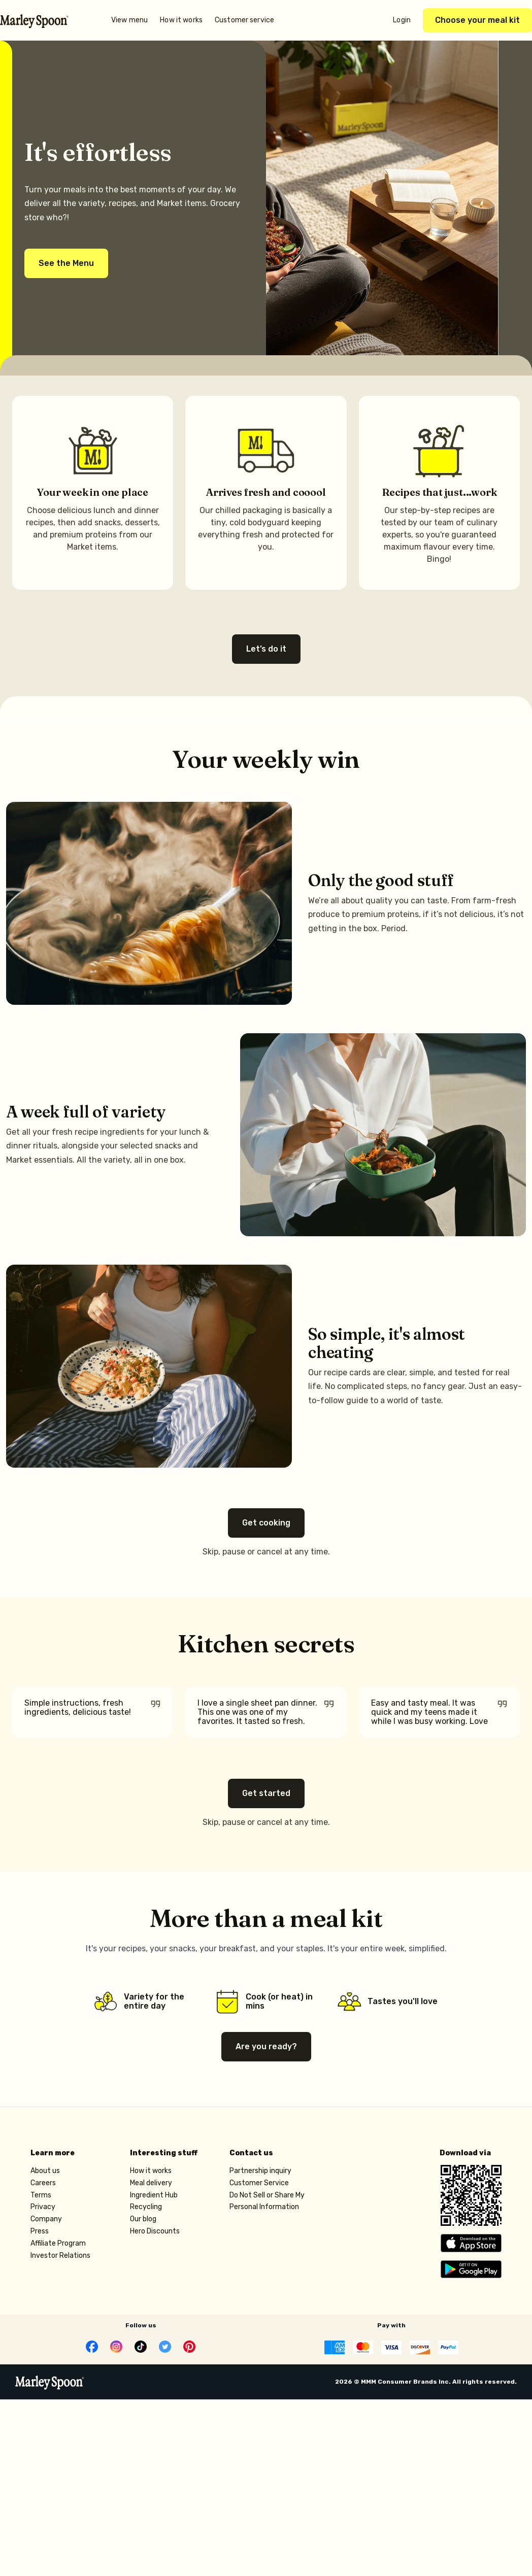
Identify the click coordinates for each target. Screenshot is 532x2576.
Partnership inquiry (260, 2172)
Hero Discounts (155, 2233)
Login (402, 20)
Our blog (143, 2221)
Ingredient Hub (154, 2197)
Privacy (42, 2209)
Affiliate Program (58, 2245)
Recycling (146, 2209)
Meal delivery (151, 2185)
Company (46, 2221)
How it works (181, 20)
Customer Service (259, 2185)
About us (45, 2172)
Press (39, 2233)
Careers (43, 2185)
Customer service (244, 20)
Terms (40, 2197)
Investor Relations (60, 2257)
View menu (129, 20)
